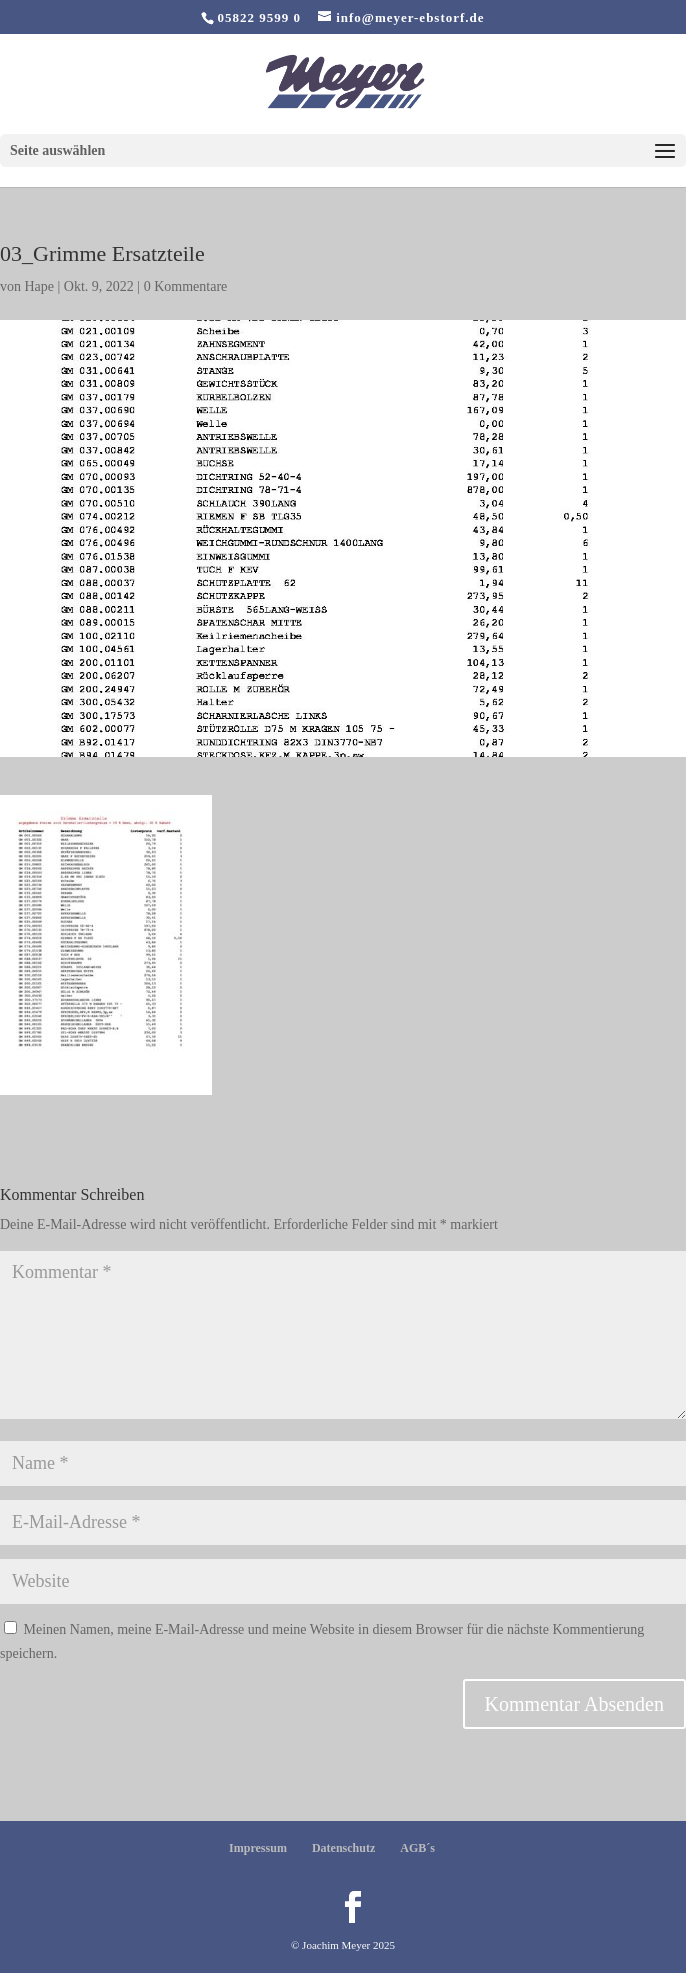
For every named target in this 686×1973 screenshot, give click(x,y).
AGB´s (417, 1848)
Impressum (258, 1848)
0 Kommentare (186, 286)
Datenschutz (343, 1848)
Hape (40, 286)
